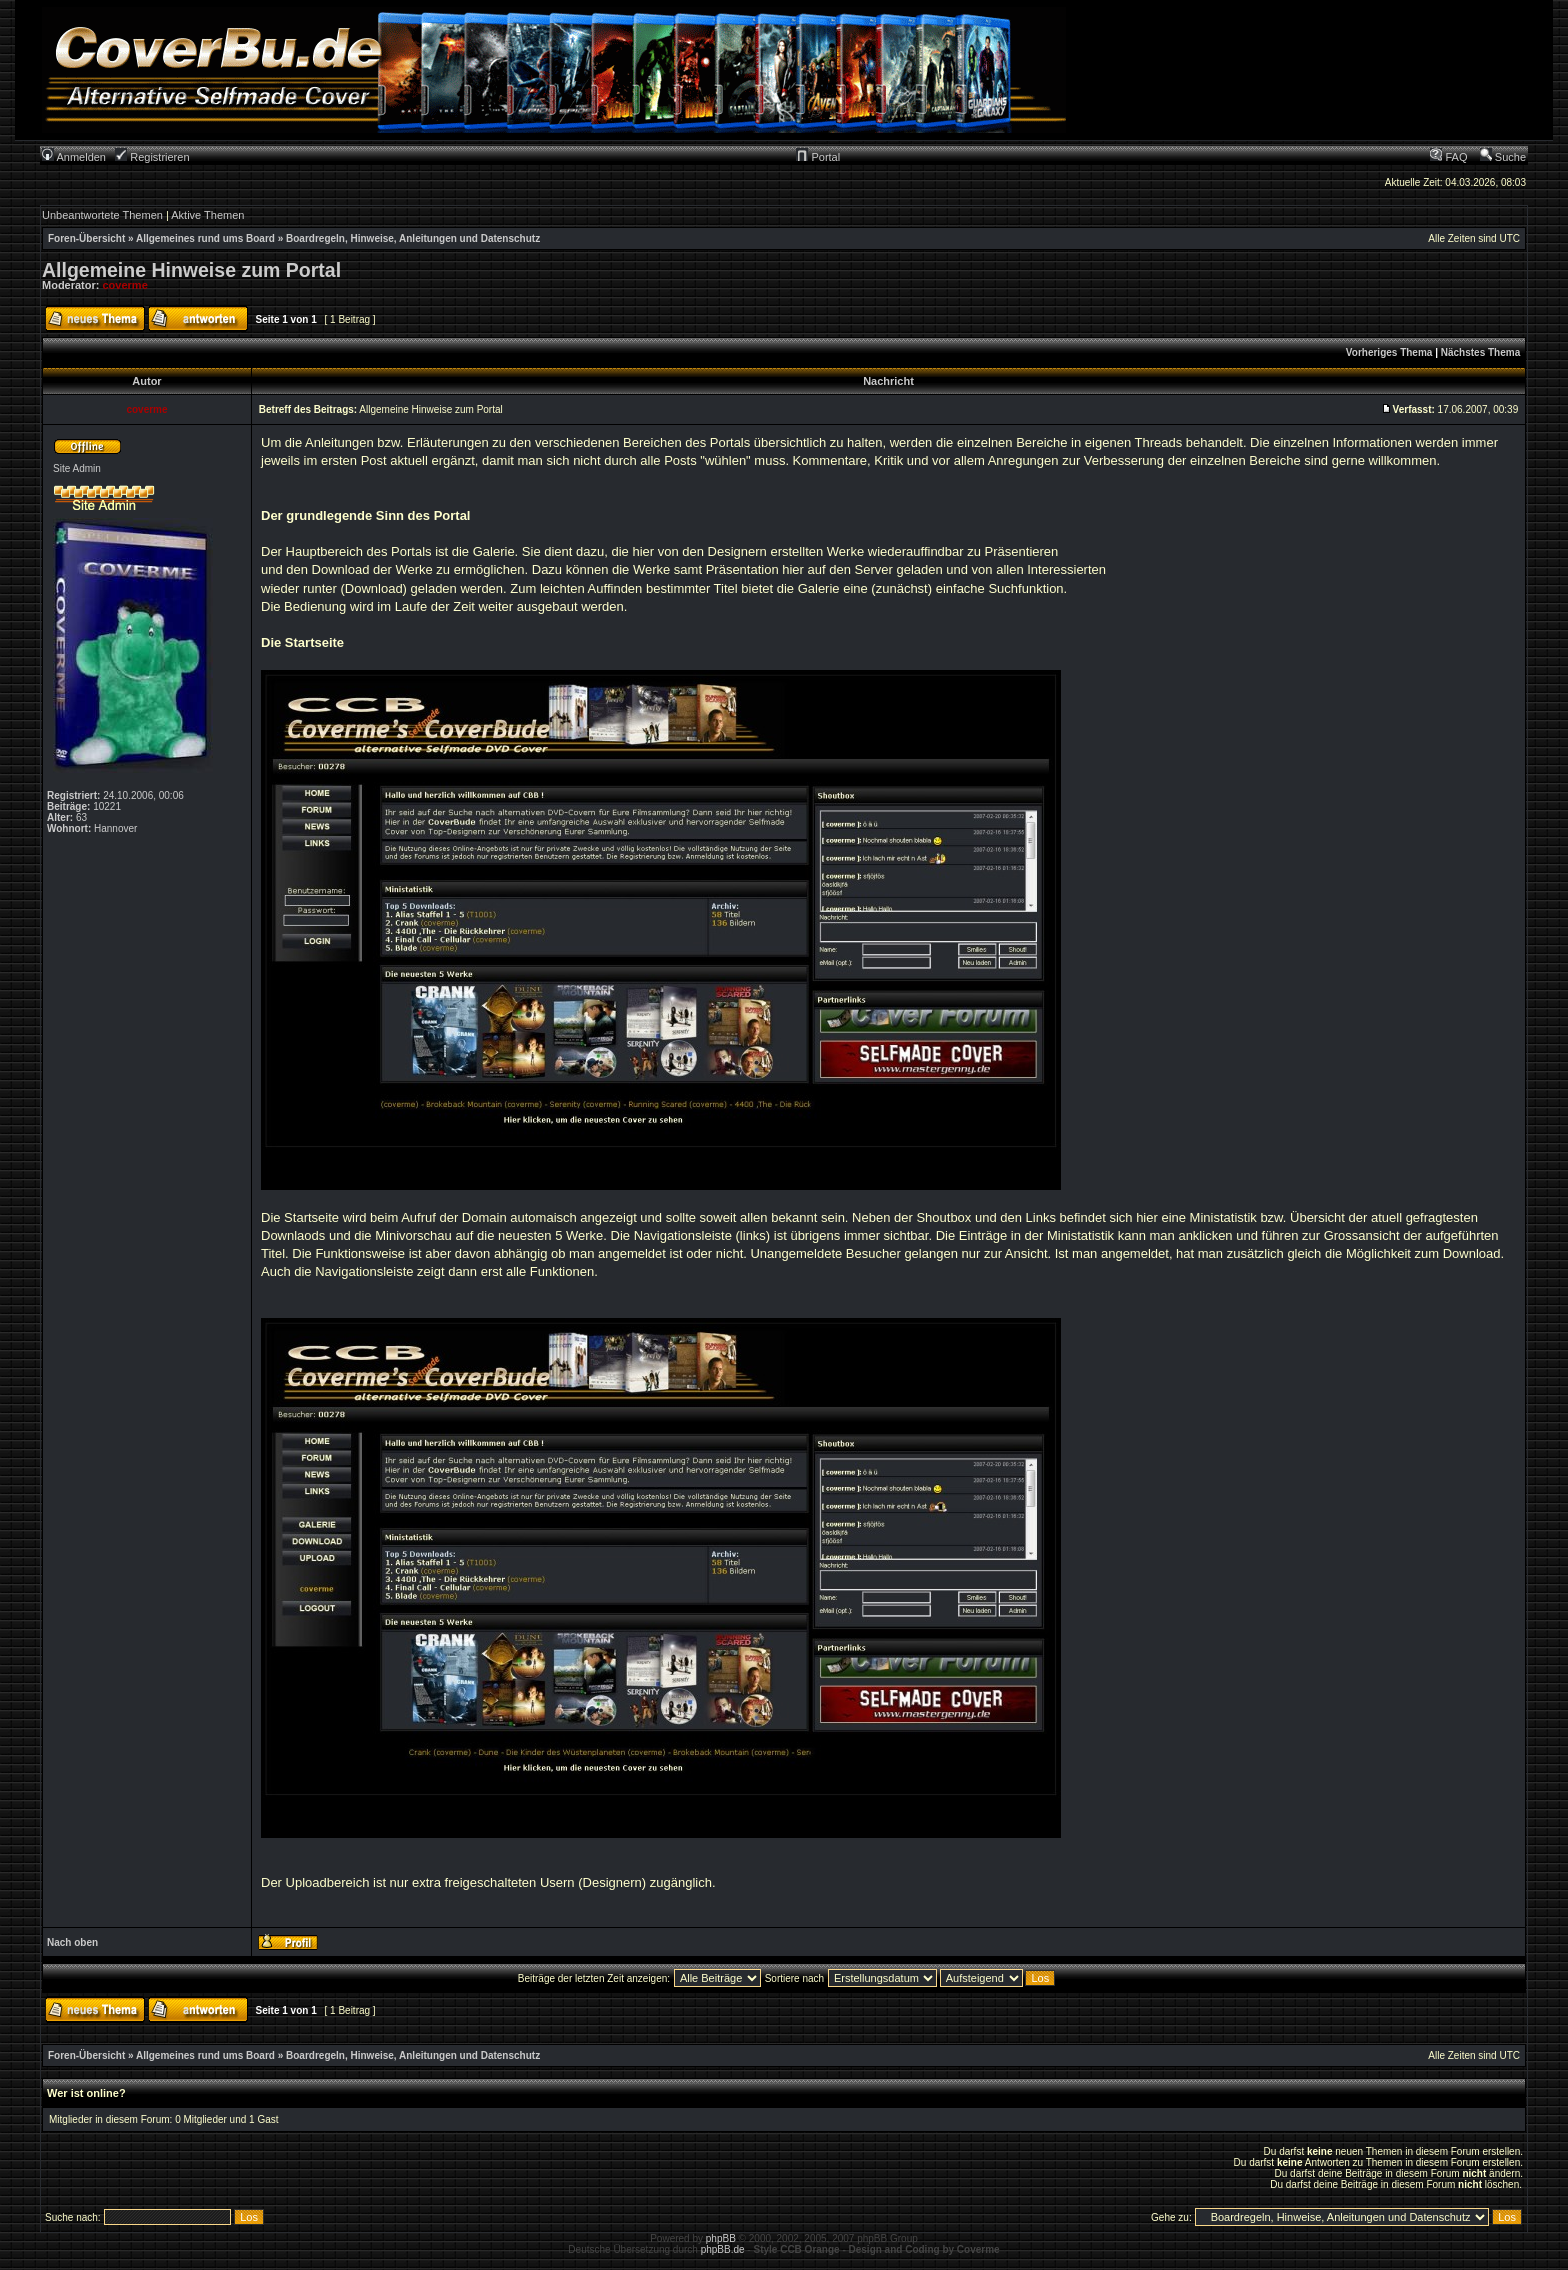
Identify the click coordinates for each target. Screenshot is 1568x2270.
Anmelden (74, 157)
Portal (818, 157)
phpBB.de (723, 2249)
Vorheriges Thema (1389, 352)
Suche (1503, 157)
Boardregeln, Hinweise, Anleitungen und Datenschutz (413, 238)
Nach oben (72, 1942)
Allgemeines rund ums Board (205, 238)
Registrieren (152, 157)
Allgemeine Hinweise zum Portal (191, 270)
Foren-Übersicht (86, 238)
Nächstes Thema (1480, 352)
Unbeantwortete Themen (102, 215)
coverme (125, 285)
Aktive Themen (207, 215)
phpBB (721, 2238)
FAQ (1448, 157)
